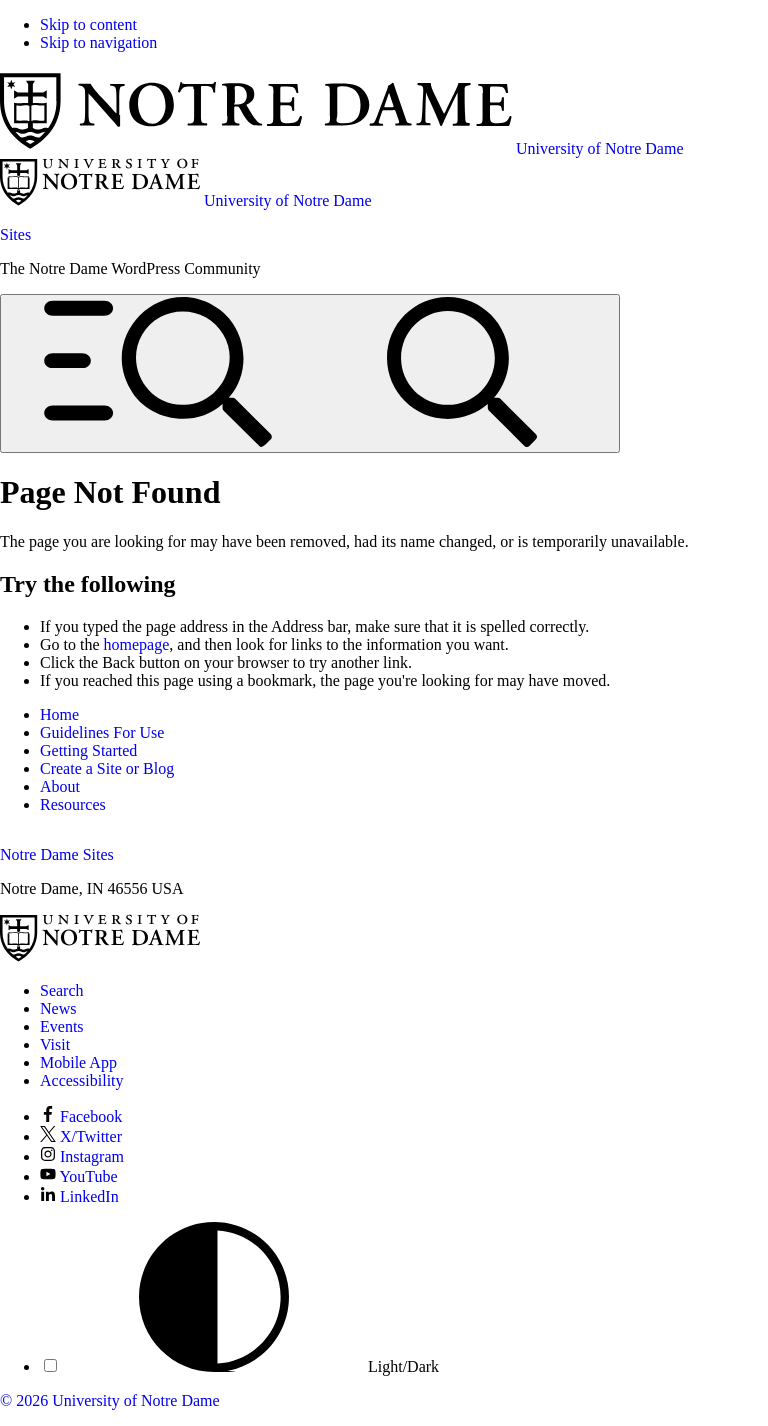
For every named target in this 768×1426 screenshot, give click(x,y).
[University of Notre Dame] (100, 956)
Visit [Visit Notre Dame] (55, 1044)
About (60, 786)
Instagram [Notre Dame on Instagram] (82, 1156)
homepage (137, 644)
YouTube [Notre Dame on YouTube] (79, 1176)
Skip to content (88, 24)
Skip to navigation (98, 42)
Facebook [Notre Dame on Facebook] (81, 1116)
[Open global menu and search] (310, 373)
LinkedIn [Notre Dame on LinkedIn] (79, 1196)
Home (59, 714)
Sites (15, 234)
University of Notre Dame (136, 1400)
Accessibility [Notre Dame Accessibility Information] (82, 1080)
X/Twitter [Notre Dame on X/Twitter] (81, 1136)
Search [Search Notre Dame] (62, 990)
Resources (73, 804)
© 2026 (24, 1400)
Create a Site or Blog (107, 768)
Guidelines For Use (102, 732)
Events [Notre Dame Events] (62, 1026)
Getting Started (88, 750)
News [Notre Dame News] (58, 1008)
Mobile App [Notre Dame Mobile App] (78, 1062)
